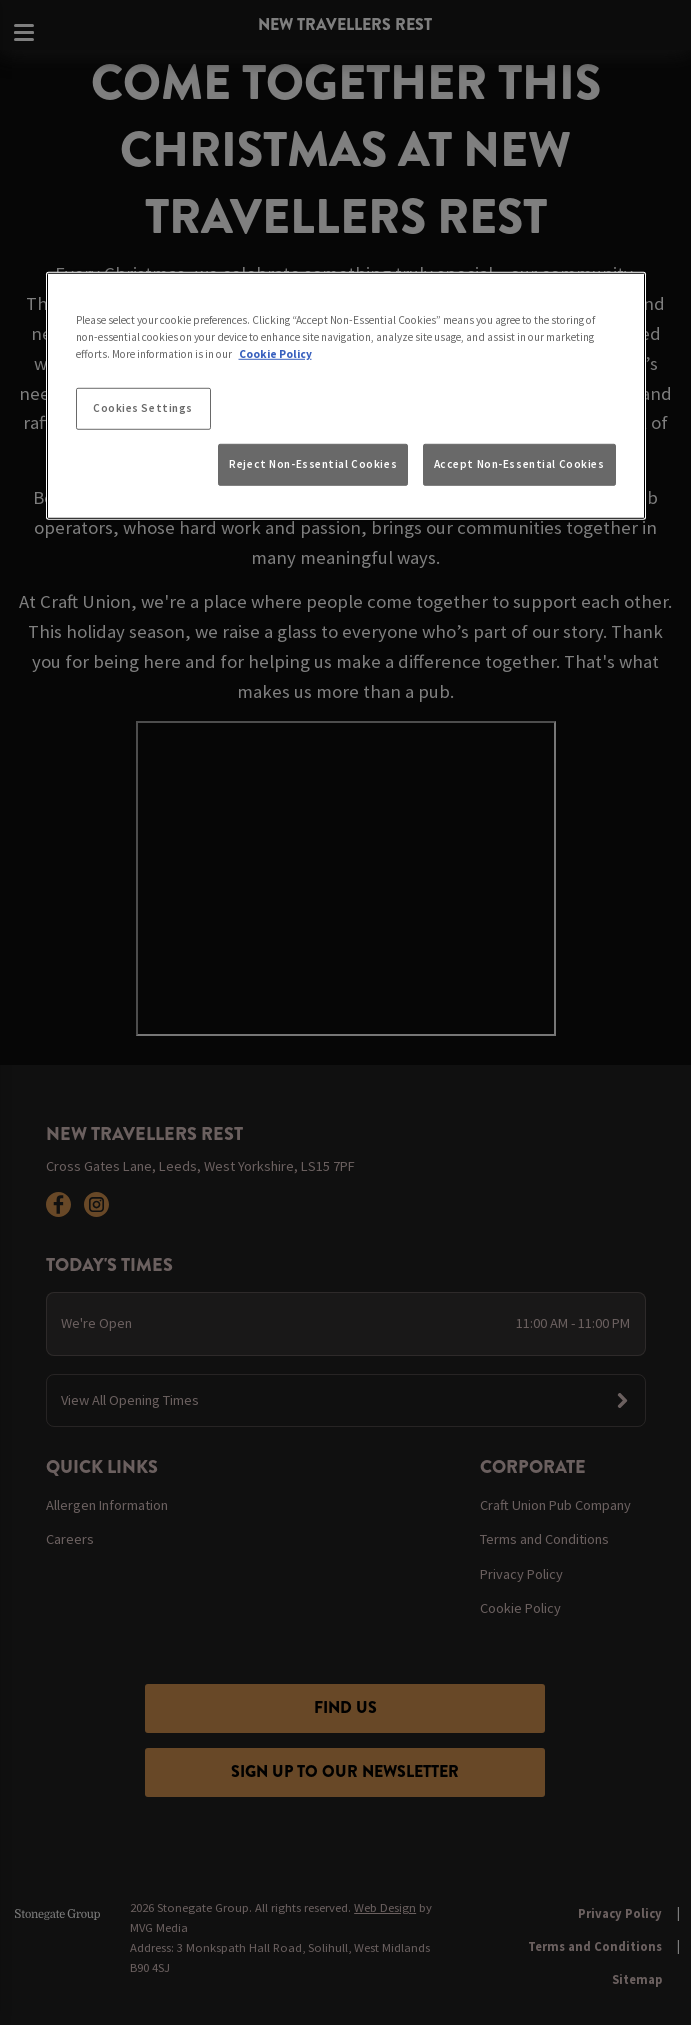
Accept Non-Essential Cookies (519, 464)
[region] (346, 396)
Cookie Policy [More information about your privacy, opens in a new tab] (275, 354)
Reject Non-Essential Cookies (313, 464)
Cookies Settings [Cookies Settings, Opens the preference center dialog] (143, 408)
